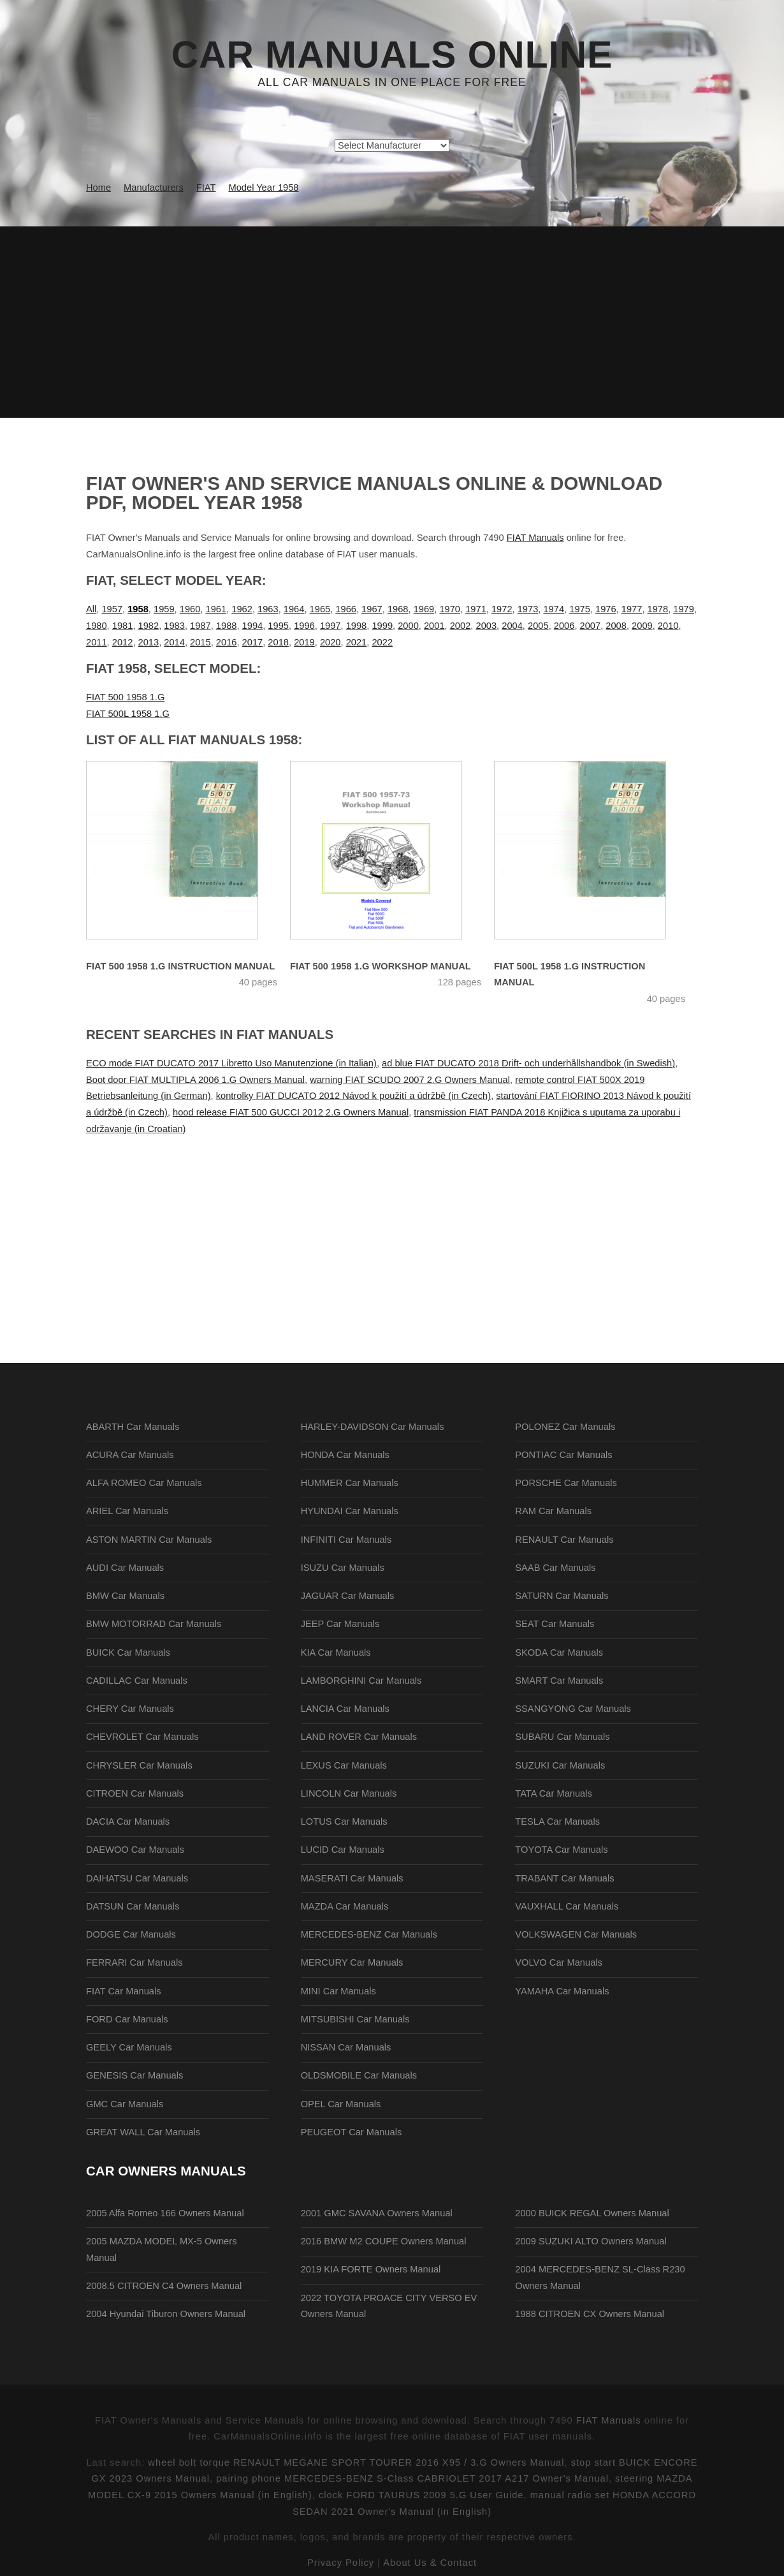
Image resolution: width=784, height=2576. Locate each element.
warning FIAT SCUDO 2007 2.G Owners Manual (410, 1080)
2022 (382, 642)
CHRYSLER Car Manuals (139, 1765)
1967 (371, 609)
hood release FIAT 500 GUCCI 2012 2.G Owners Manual (291, 1112)
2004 (512, 626)
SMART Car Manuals (559, 1680)
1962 (241, 609)
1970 (449, 609)
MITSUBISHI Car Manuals (355, 2019)
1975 (579, 609)
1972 (501, 609)
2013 (148, 642)
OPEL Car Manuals (341, 2104)
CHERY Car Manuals (130, 1709)
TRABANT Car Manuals (564, 1878)
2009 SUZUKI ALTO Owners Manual (590, 2241)
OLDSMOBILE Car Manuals (359, 2075)
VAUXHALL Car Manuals (566, 1906)
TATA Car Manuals (553, 1793)
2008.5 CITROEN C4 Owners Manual (164, 2286)
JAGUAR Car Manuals (348, 1596)
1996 (304, 626)
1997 (330, 626)
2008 (616, 626)
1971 (475, 609)
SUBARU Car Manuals (562, 1737)
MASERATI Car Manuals (352, 1878)
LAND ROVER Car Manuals (359, 1737)
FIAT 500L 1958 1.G (128, 714)
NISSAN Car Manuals (346, 2047)
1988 (226, 626)
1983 (174, 626)
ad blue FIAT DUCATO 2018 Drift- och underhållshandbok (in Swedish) (528, 1063)
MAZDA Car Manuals (345, 1906)
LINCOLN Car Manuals (349, 1793)
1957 (111, 609)
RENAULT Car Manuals (564, 1540)
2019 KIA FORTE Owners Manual (371, 2269)
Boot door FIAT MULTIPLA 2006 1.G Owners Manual (195, 1080)
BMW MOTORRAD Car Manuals (153, 1624)
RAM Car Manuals (553, 1511)
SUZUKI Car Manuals (560, 1765)
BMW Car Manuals (125, 1596)
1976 (605, 609)
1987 (200, 626)
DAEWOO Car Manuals (135, 1849)
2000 (408, 626)
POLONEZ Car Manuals (565, 1427)
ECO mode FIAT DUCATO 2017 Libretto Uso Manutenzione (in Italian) (231, 1063)
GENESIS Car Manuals (134, 2075)
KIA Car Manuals (336, 1652)
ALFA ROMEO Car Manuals (144, 1483)
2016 (226, 642)
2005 (538, 626)
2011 (96, 642)
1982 (148, 626)
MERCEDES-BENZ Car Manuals (369, 1934)
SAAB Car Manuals (555, 1568)
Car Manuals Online (392, 55)
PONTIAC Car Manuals (563, 1455)
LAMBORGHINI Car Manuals (361, 1680)
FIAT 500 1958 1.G (125, 697)
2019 (304, 642)
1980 (96, 626)
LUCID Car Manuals (342, 1849)
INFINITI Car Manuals (346, 1540)
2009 (642, 626)
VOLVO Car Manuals (558, 1962)
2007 (590, 626)
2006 (564, 626)
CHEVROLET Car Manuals (142, 1737)
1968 (398, 609)
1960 (190, 609)
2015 (200, 642)
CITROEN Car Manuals (135, 1793)
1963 (268, 609)
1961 (216, 609)
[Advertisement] (392, 322)
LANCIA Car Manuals (345, 1709)
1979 (683, 609)
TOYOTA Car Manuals (561, 1849)
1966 (345, 609)
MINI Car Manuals (338, 1991)
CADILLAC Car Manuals (136, 1680)
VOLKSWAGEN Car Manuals (576, 1934)
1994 (252, 626)
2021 (356, 642)
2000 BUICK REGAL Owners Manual (592, 2213)
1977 (631, 609)
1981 (122, 626)
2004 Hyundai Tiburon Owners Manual (165, 2314)
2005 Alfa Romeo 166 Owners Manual (165, 2213)
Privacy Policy (340, 2563)
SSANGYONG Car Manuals (573, 1709)
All (91, 609)
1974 (553, 609)
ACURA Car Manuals (130, 1455)
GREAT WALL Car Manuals (143, 2132)
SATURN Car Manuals (561, 1596)
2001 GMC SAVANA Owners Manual (377, 2213)
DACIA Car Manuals (128, 1821)
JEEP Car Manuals (340, 1624)
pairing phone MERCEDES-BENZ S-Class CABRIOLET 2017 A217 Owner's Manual (412, 2478)
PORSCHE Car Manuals (566, 1483)
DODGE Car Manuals (131, 1934)
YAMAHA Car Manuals (562, 1991)
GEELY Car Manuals (129, 2047)
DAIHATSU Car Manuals (137, 1878)
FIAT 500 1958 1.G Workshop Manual (380, 966)
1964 (294, 609)
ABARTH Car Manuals (132, 1427)
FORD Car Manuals (127, 2019)
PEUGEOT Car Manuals (351, 2132)
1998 (356, 626)
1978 (658, 609)
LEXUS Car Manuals (344, 1765)
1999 (382, 626)
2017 (252, 642)
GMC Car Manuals (124, 2104)
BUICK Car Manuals (128, 1652)
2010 (668, 626)
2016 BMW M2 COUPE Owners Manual (384, 2241)
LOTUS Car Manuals (344, 1821)
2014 (174, 642)
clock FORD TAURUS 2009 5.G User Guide (421, 2495)
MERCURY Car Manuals (352, 1962)
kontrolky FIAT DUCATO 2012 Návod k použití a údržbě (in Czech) (353, 1096)
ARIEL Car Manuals (127, 1511)
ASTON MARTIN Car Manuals (149, 1540)
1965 (320, 609)
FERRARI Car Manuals (134, 1962)
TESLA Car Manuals (557, 1821)
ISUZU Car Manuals (342, 1568)
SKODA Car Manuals (559, 1652)
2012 (122, 642)
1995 (278, 626)
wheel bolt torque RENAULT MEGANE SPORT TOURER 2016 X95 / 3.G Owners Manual (356, 2462)
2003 (486, 626)
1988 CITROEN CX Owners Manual (589, 2314)
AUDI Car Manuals (125, 1568)
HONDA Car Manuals (345, 1455)
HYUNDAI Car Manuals (349, 1511)
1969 (424, 609)
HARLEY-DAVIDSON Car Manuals (372, 1427)
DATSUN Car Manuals (132, 1906)
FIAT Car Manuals (123, 1991)
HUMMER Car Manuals (349, 1483)
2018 (278, 642)
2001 (434, 626)
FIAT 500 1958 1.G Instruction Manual (180, 966)
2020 (330, 642)
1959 (164, 609)
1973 (528, 609)
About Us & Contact (430, 2563)
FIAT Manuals (535, 538)
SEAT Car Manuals (554, 1624)
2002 (460, 626)
